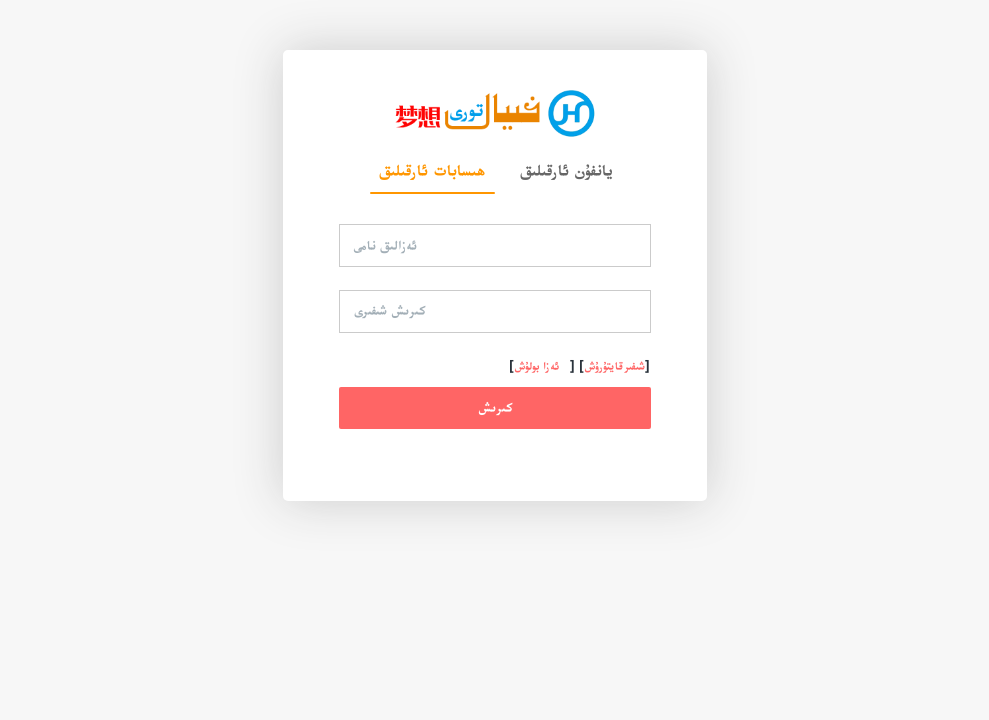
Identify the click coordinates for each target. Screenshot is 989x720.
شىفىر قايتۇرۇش (614, 366)
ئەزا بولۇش (537, 366)
